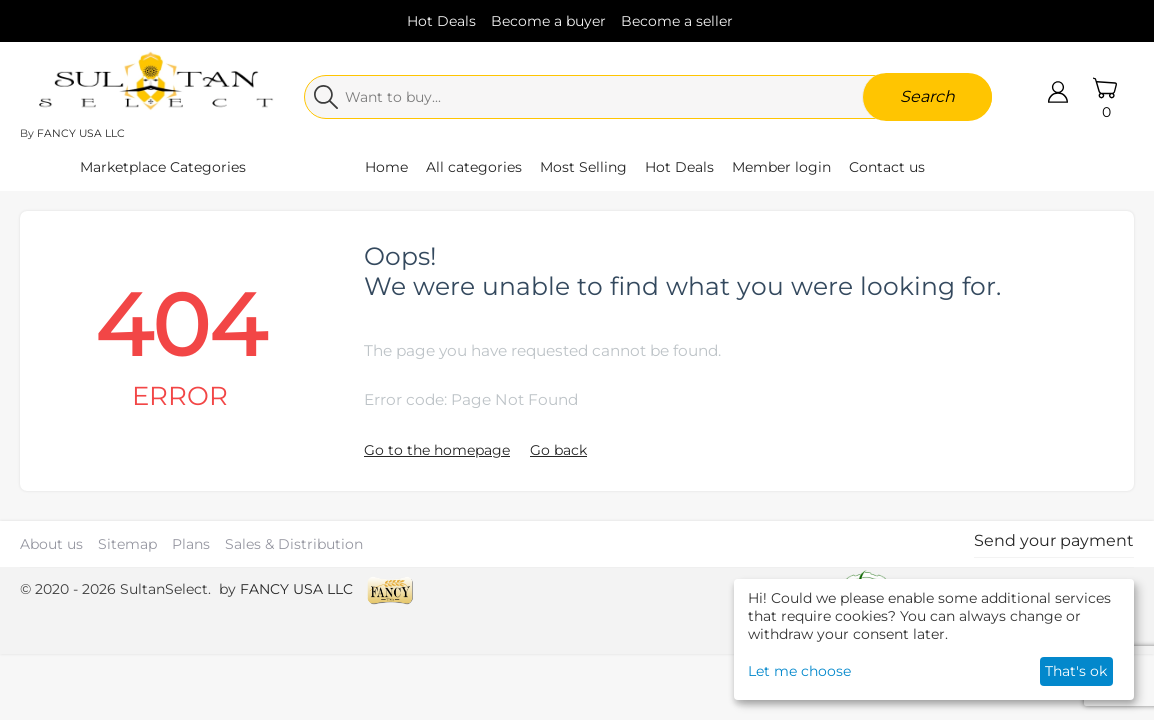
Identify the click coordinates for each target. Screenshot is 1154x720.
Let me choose (799, 671)
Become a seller (677, 21)
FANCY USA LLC (81, 133)
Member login (781, 167)
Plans (191, 544)
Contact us (887, 167)
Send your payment (1054, 540)
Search (927, 96)
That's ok (1076, 671)
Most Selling (583, 167)
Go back (558, 450)
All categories (474, 167)
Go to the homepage (437, 450)
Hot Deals (441, 21)
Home (386, 167)
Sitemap (127, 544)
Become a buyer (548, 21)
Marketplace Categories (163, 167)
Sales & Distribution (294, 544)
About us (51, 544)
